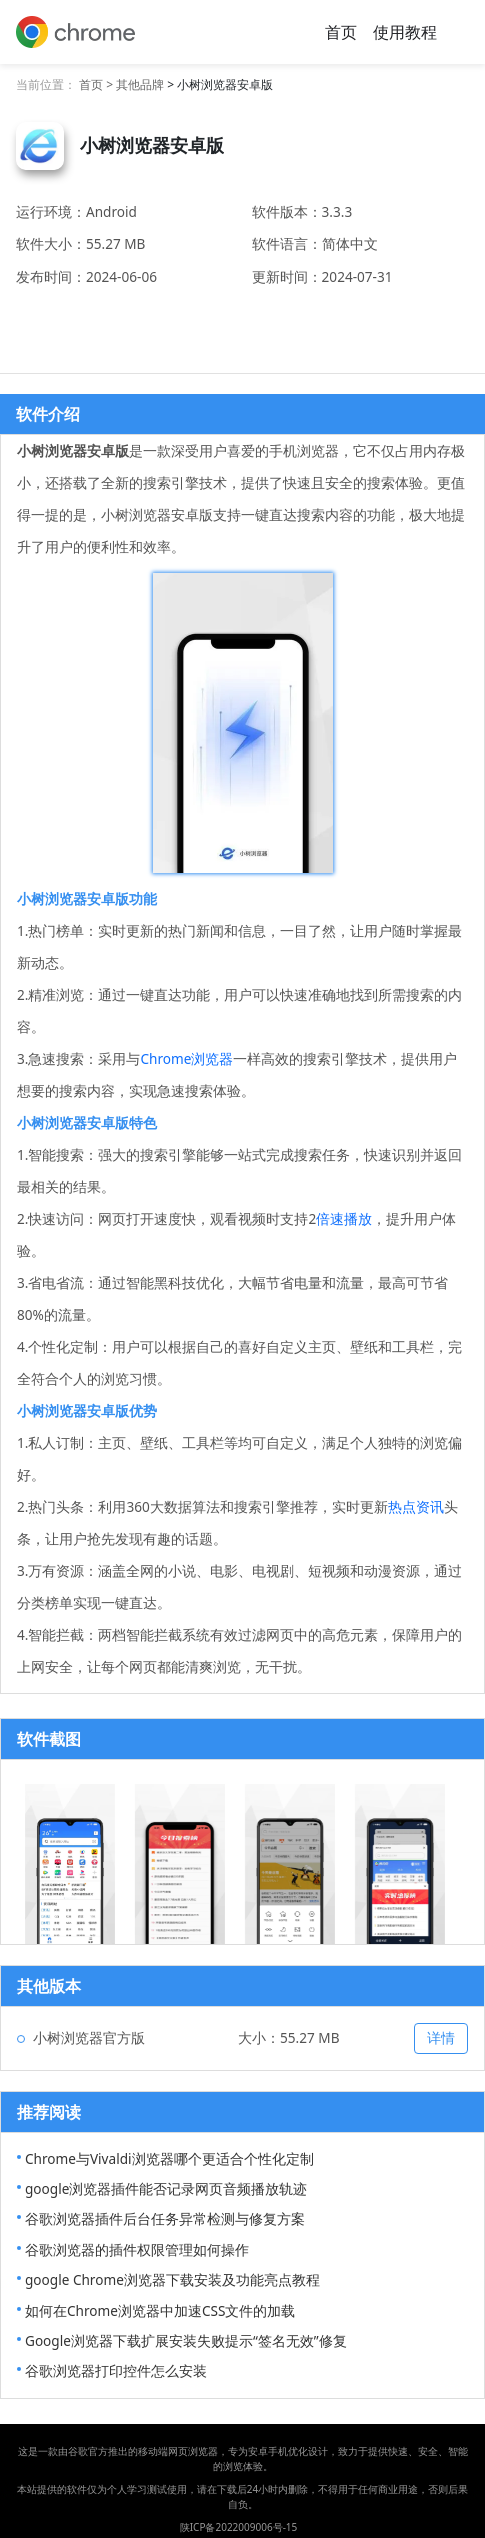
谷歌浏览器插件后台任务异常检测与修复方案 (165, 2218)
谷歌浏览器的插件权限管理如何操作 (137, 2249)
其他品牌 (140, 84)
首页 (341, 32)
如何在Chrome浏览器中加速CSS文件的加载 (160, 2310)
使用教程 (405, 32)
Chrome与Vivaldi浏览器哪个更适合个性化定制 (169, 2158)
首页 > (97, 84)
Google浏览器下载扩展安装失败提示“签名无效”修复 (186, 2340)
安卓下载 (243, 322)
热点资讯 (416, 1506)
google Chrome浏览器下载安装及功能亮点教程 (172, 2279)
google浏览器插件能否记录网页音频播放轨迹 (166, 2188)
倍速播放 (344, 1218)
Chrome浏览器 (186, 1058)
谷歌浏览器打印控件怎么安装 (116, 2370)
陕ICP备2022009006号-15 (239, 2527)
